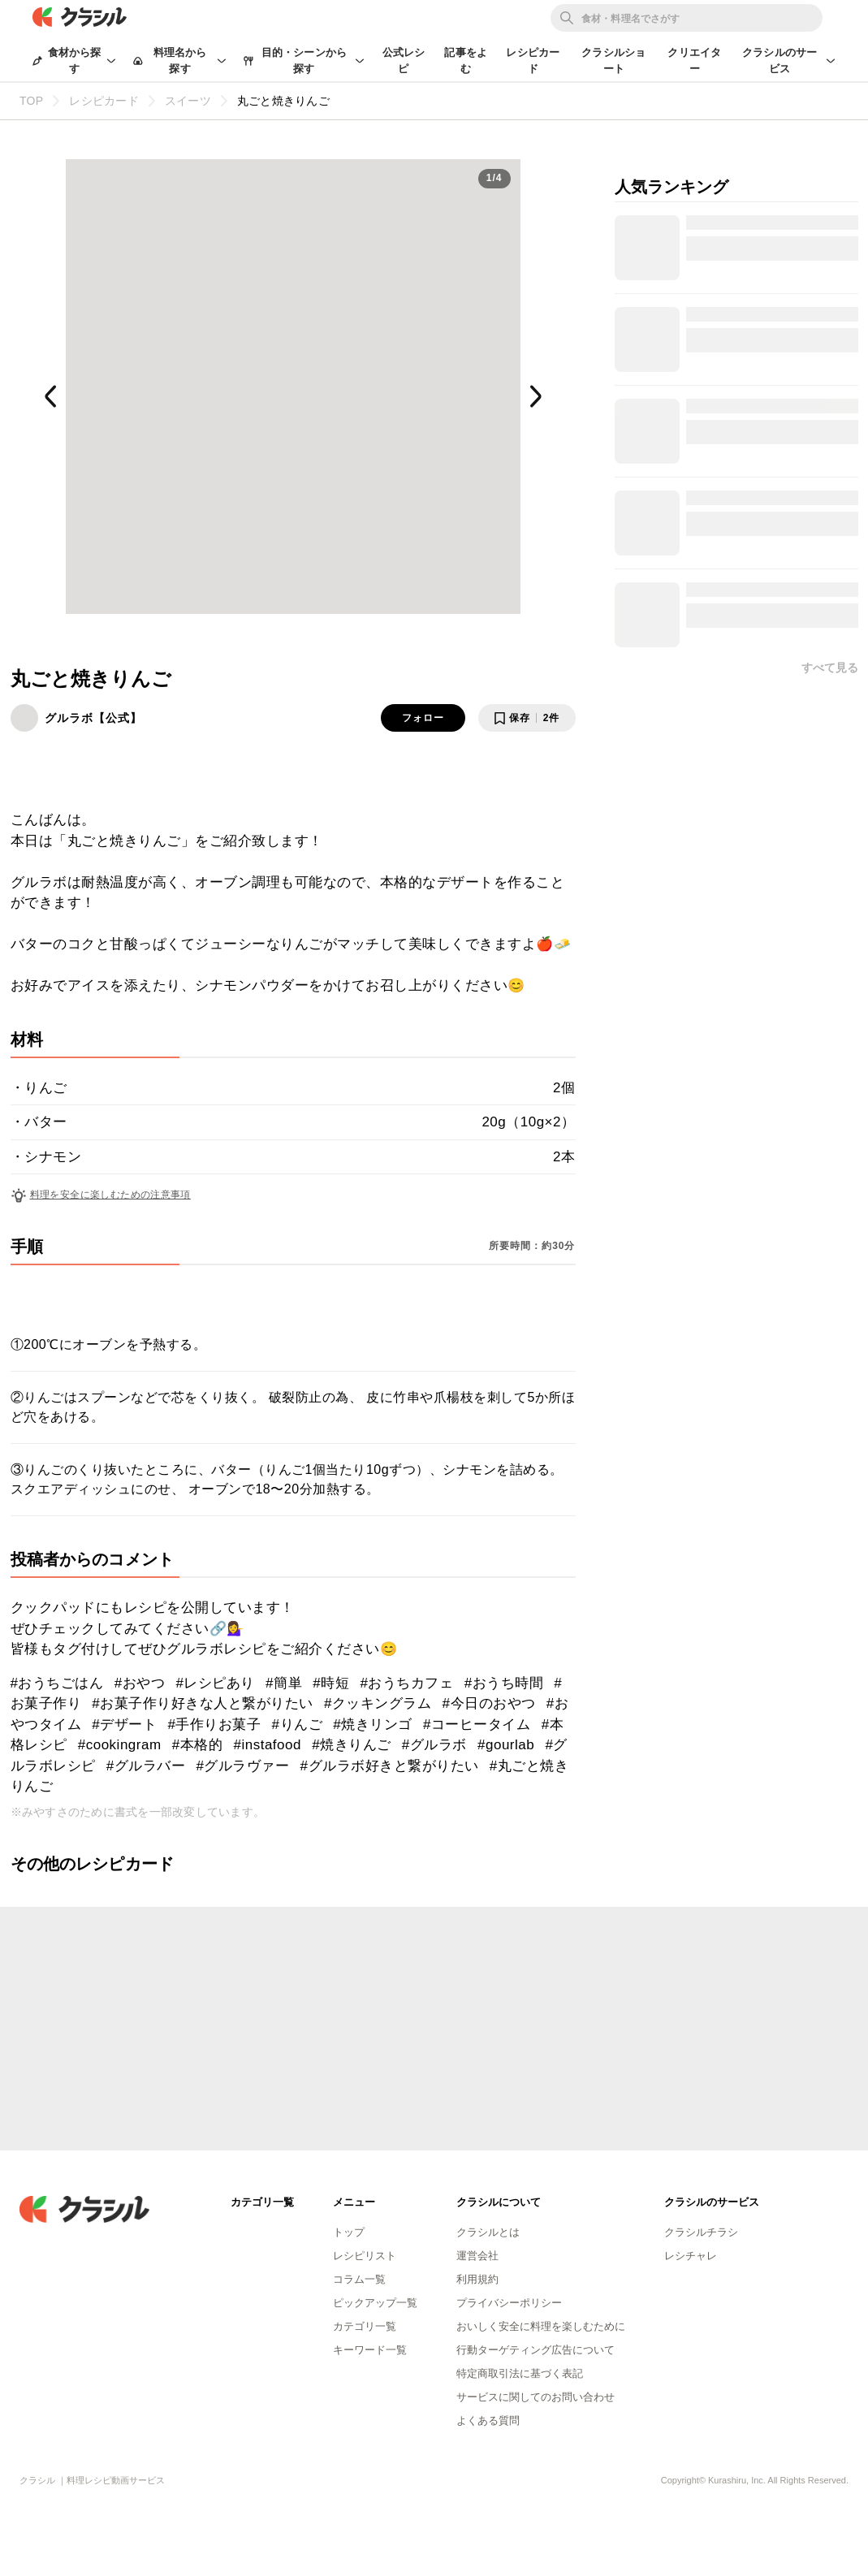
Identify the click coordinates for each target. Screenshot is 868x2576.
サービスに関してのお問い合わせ (535, 2397)
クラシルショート (613, 60)
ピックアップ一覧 (375, 2303)
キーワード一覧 (370, 2350)
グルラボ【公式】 (93, 717)
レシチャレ (690, 2256)
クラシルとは (488, 2232)
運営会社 (477, 2256)
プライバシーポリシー (509, 2303)
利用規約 (477, 2279)
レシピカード (532, 60)
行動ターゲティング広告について (535, 2350)
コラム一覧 (359, 2279)
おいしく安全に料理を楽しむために (540, 2326)
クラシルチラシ (701, 2232)
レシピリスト (364, 2256)
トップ (349, 2232)
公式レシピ (403, 60)
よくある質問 (488, 2420)
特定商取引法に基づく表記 (519, 2373)
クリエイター (694, 60)
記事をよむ (465, 60)
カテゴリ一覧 (364, 2326)
